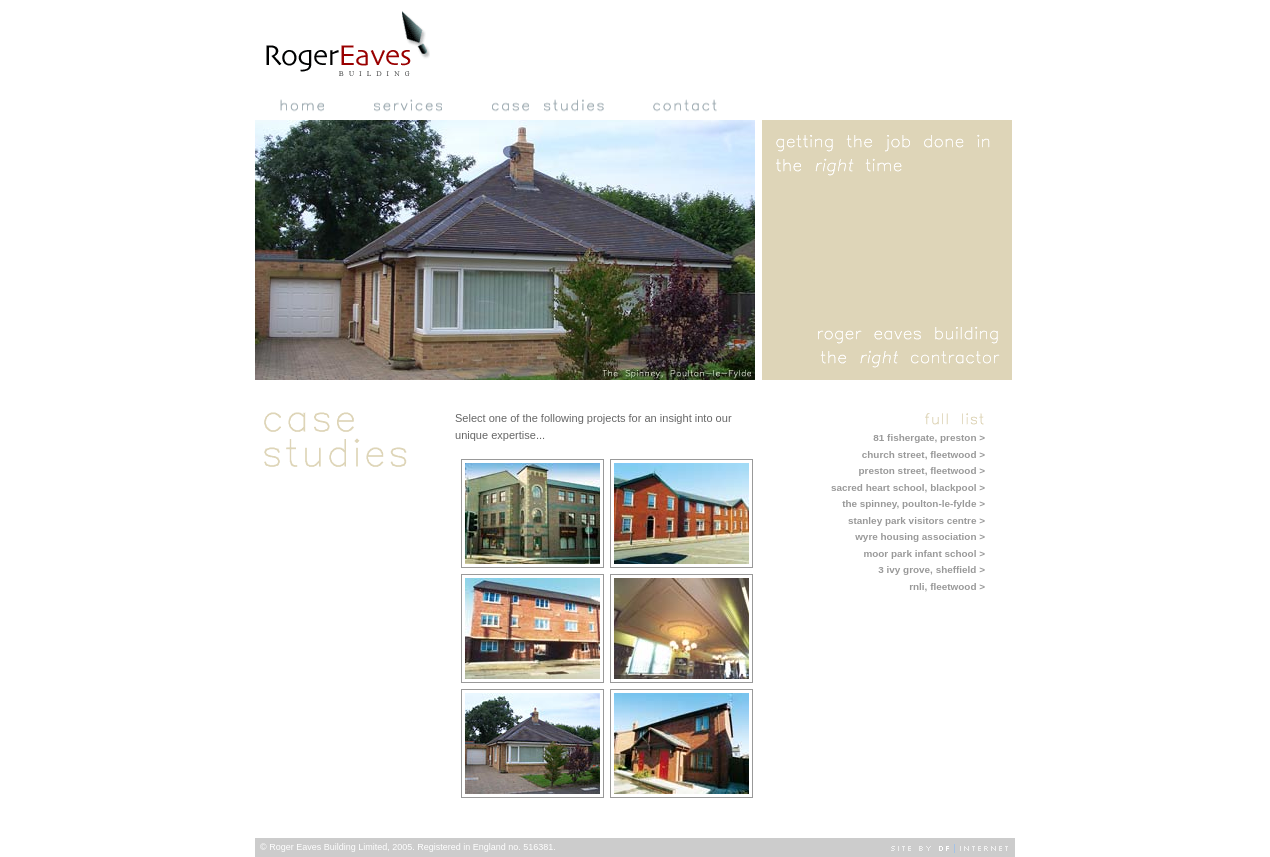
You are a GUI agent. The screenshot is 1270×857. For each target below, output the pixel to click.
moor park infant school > (924, 553)
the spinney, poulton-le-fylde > (913, 503)
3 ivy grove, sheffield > (931, 569)
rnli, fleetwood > (947, 586)
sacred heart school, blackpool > (908, 487)
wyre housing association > (920, 536)
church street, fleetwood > (923, 454)
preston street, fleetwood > (921, 470)
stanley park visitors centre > (916, 520)
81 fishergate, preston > (929, 437)
